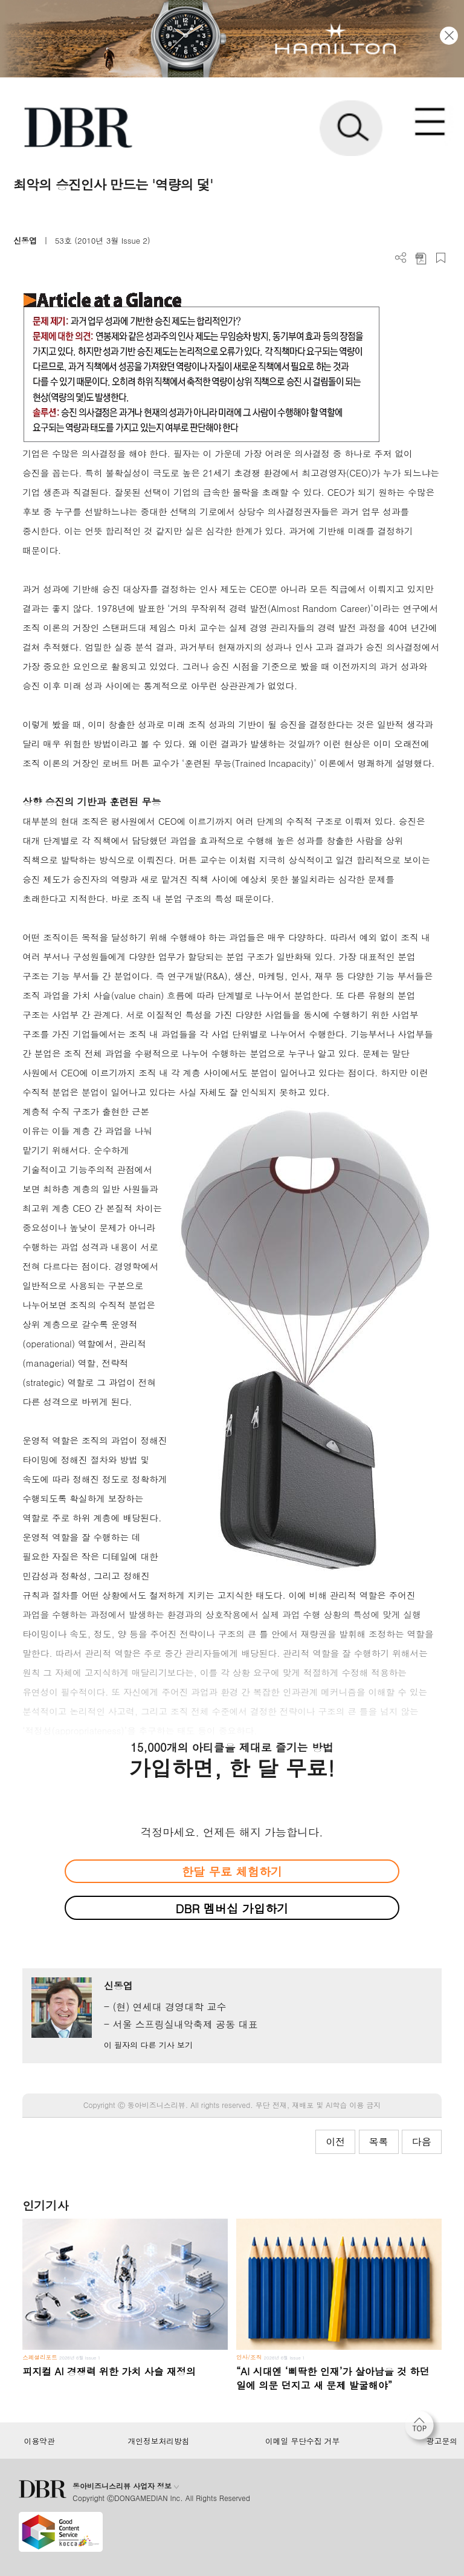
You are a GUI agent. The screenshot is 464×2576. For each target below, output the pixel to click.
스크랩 (441, 258)
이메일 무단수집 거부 (302, 2441)
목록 (378, 2141)
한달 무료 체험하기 (232, 1871)
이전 (335, 2141)
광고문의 (442, 2441)
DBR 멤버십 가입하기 (232, 1908)
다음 (421, 2141)
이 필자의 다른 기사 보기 (148, 2045)
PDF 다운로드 (421, 258)
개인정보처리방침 (159, 2441)
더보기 (401, 258)
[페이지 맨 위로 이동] (422, 2428)
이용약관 (39, 2441)
